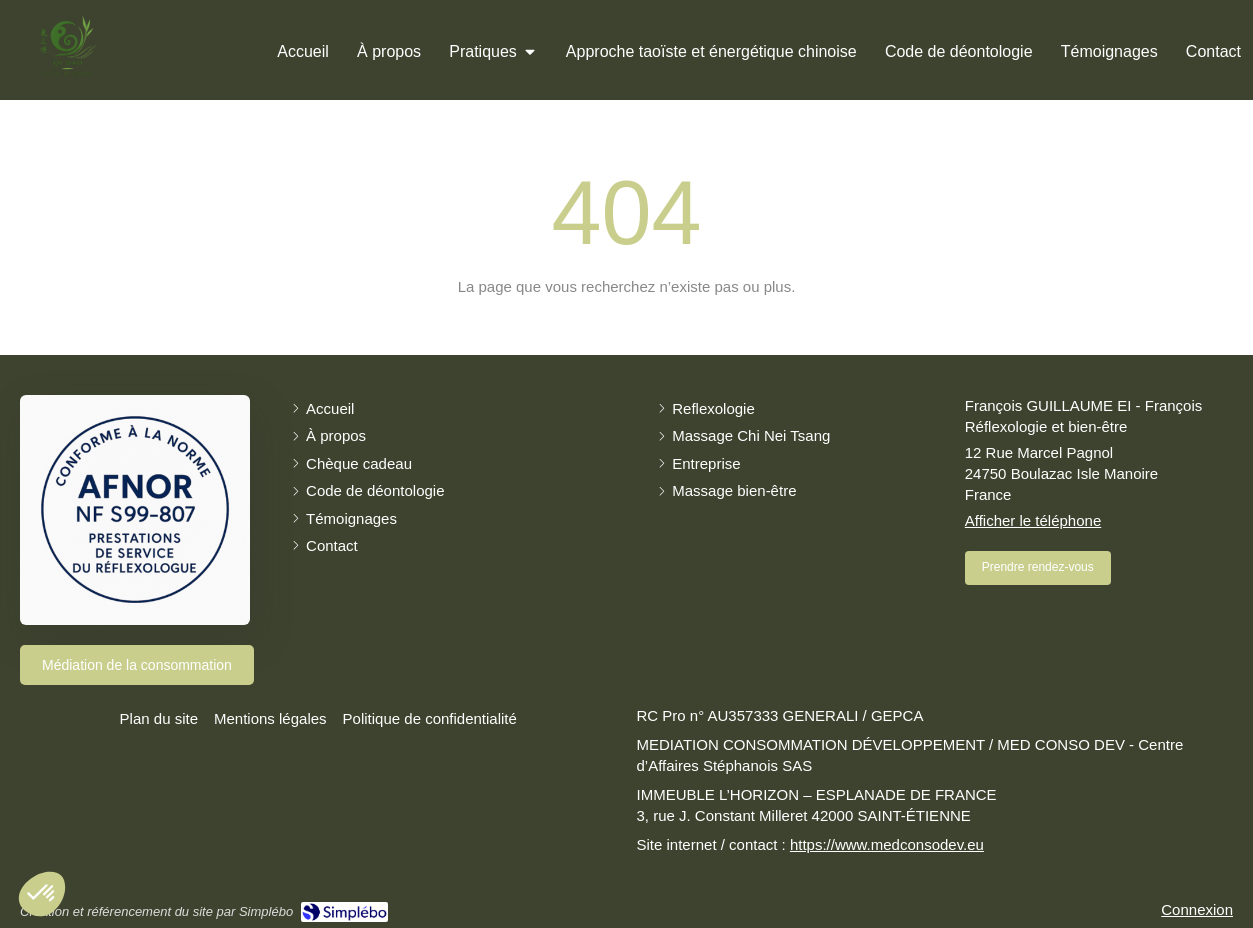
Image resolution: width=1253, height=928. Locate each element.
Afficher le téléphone (1033, 520)
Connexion (1197, 909)
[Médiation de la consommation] (137, 665)
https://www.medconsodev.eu (887, 844)
